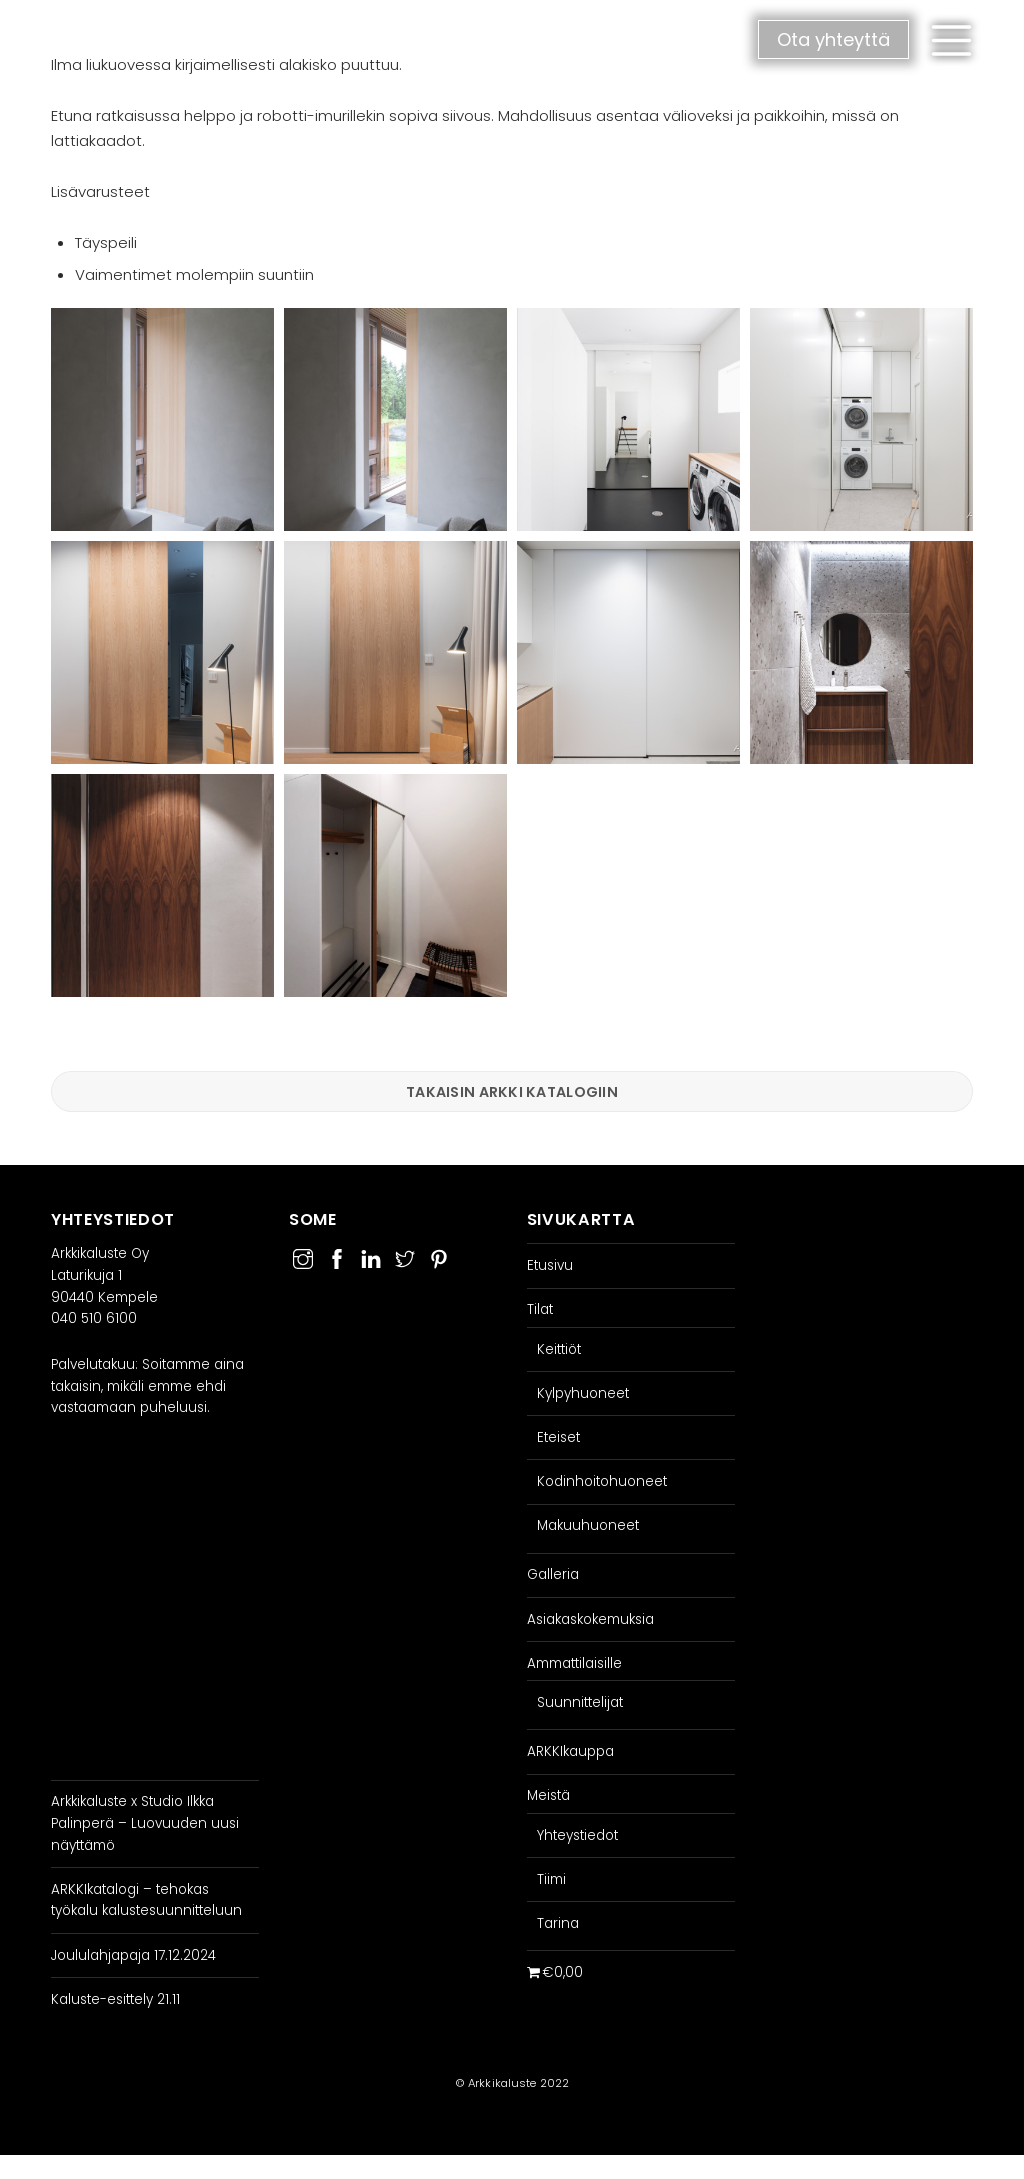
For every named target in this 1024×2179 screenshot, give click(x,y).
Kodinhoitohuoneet (602, 1481)
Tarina (558, 1923)
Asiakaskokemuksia (590, 1619)
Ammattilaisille (574, 1663)
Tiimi (551, 1879)
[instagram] (303, 1256)
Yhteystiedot (577, 1835)
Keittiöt (559, 1349)
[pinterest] (439, 1256)
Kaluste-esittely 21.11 (115, 1999)
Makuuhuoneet (588, 1526)
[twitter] (405, 1256)
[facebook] (337, 1256)
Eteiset (558, 1437)
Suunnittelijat (580, 1702)
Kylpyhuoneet (583, 1393)
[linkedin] (371, 1256)
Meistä (548, 1796)
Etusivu (550, 1265)
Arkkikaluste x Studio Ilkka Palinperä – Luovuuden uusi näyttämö (145, 1824)
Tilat (540, 1310)
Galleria (553, 1575)
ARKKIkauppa (570, 1751)
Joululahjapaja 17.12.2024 (133, 1955)
